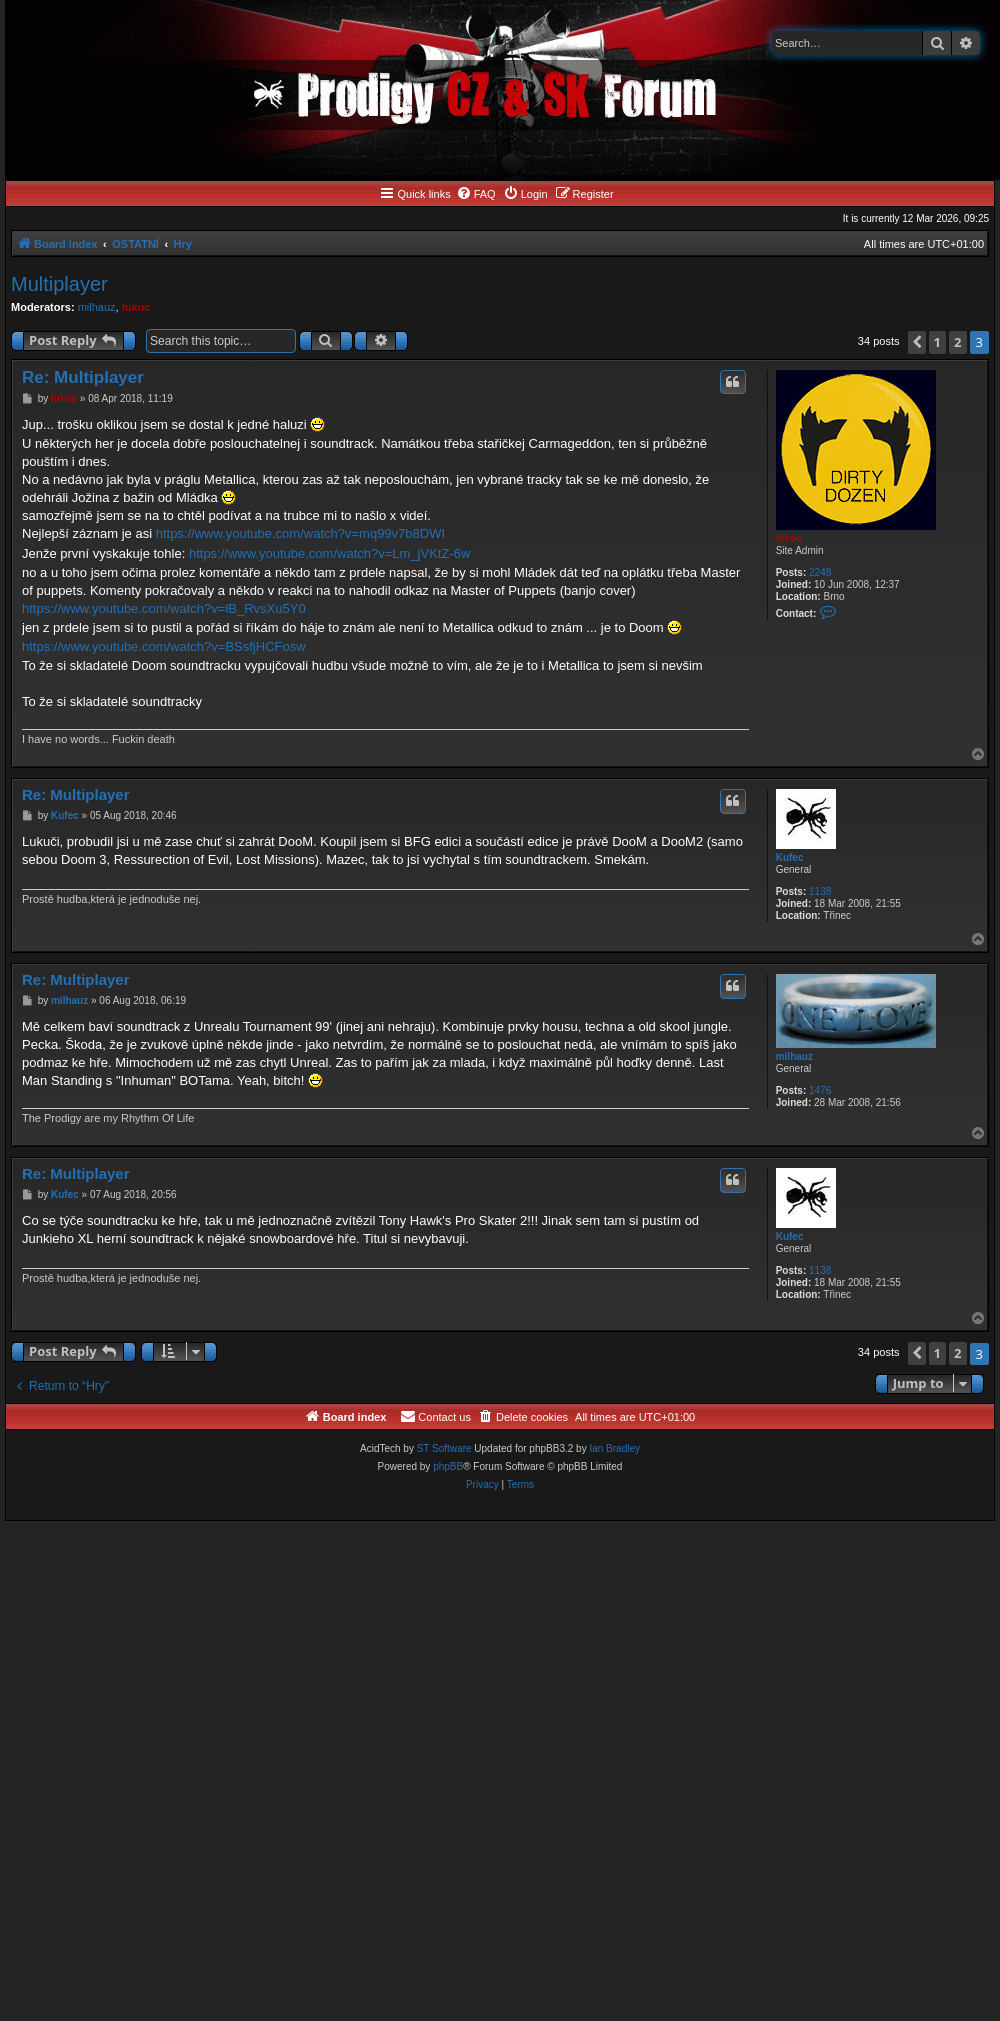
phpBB (448, 1466)
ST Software (444, 1448)
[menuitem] (476, 194)
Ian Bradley (614, 1448)
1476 (820, 1090)
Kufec (790, 857)
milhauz (97, 307)
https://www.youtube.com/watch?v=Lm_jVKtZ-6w (329, 553)
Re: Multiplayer (83, 377)
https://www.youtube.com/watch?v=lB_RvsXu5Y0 (164, 608)
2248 (820, 572)
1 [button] (937, 342)
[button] (917, 342)
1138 (820, 891)
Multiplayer (59, 284)
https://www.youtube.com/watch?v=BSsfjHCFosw (164, 646)
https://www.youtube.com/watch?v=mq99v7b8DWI (300, 533)
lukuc (136, 307)
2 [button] (957, 342)
